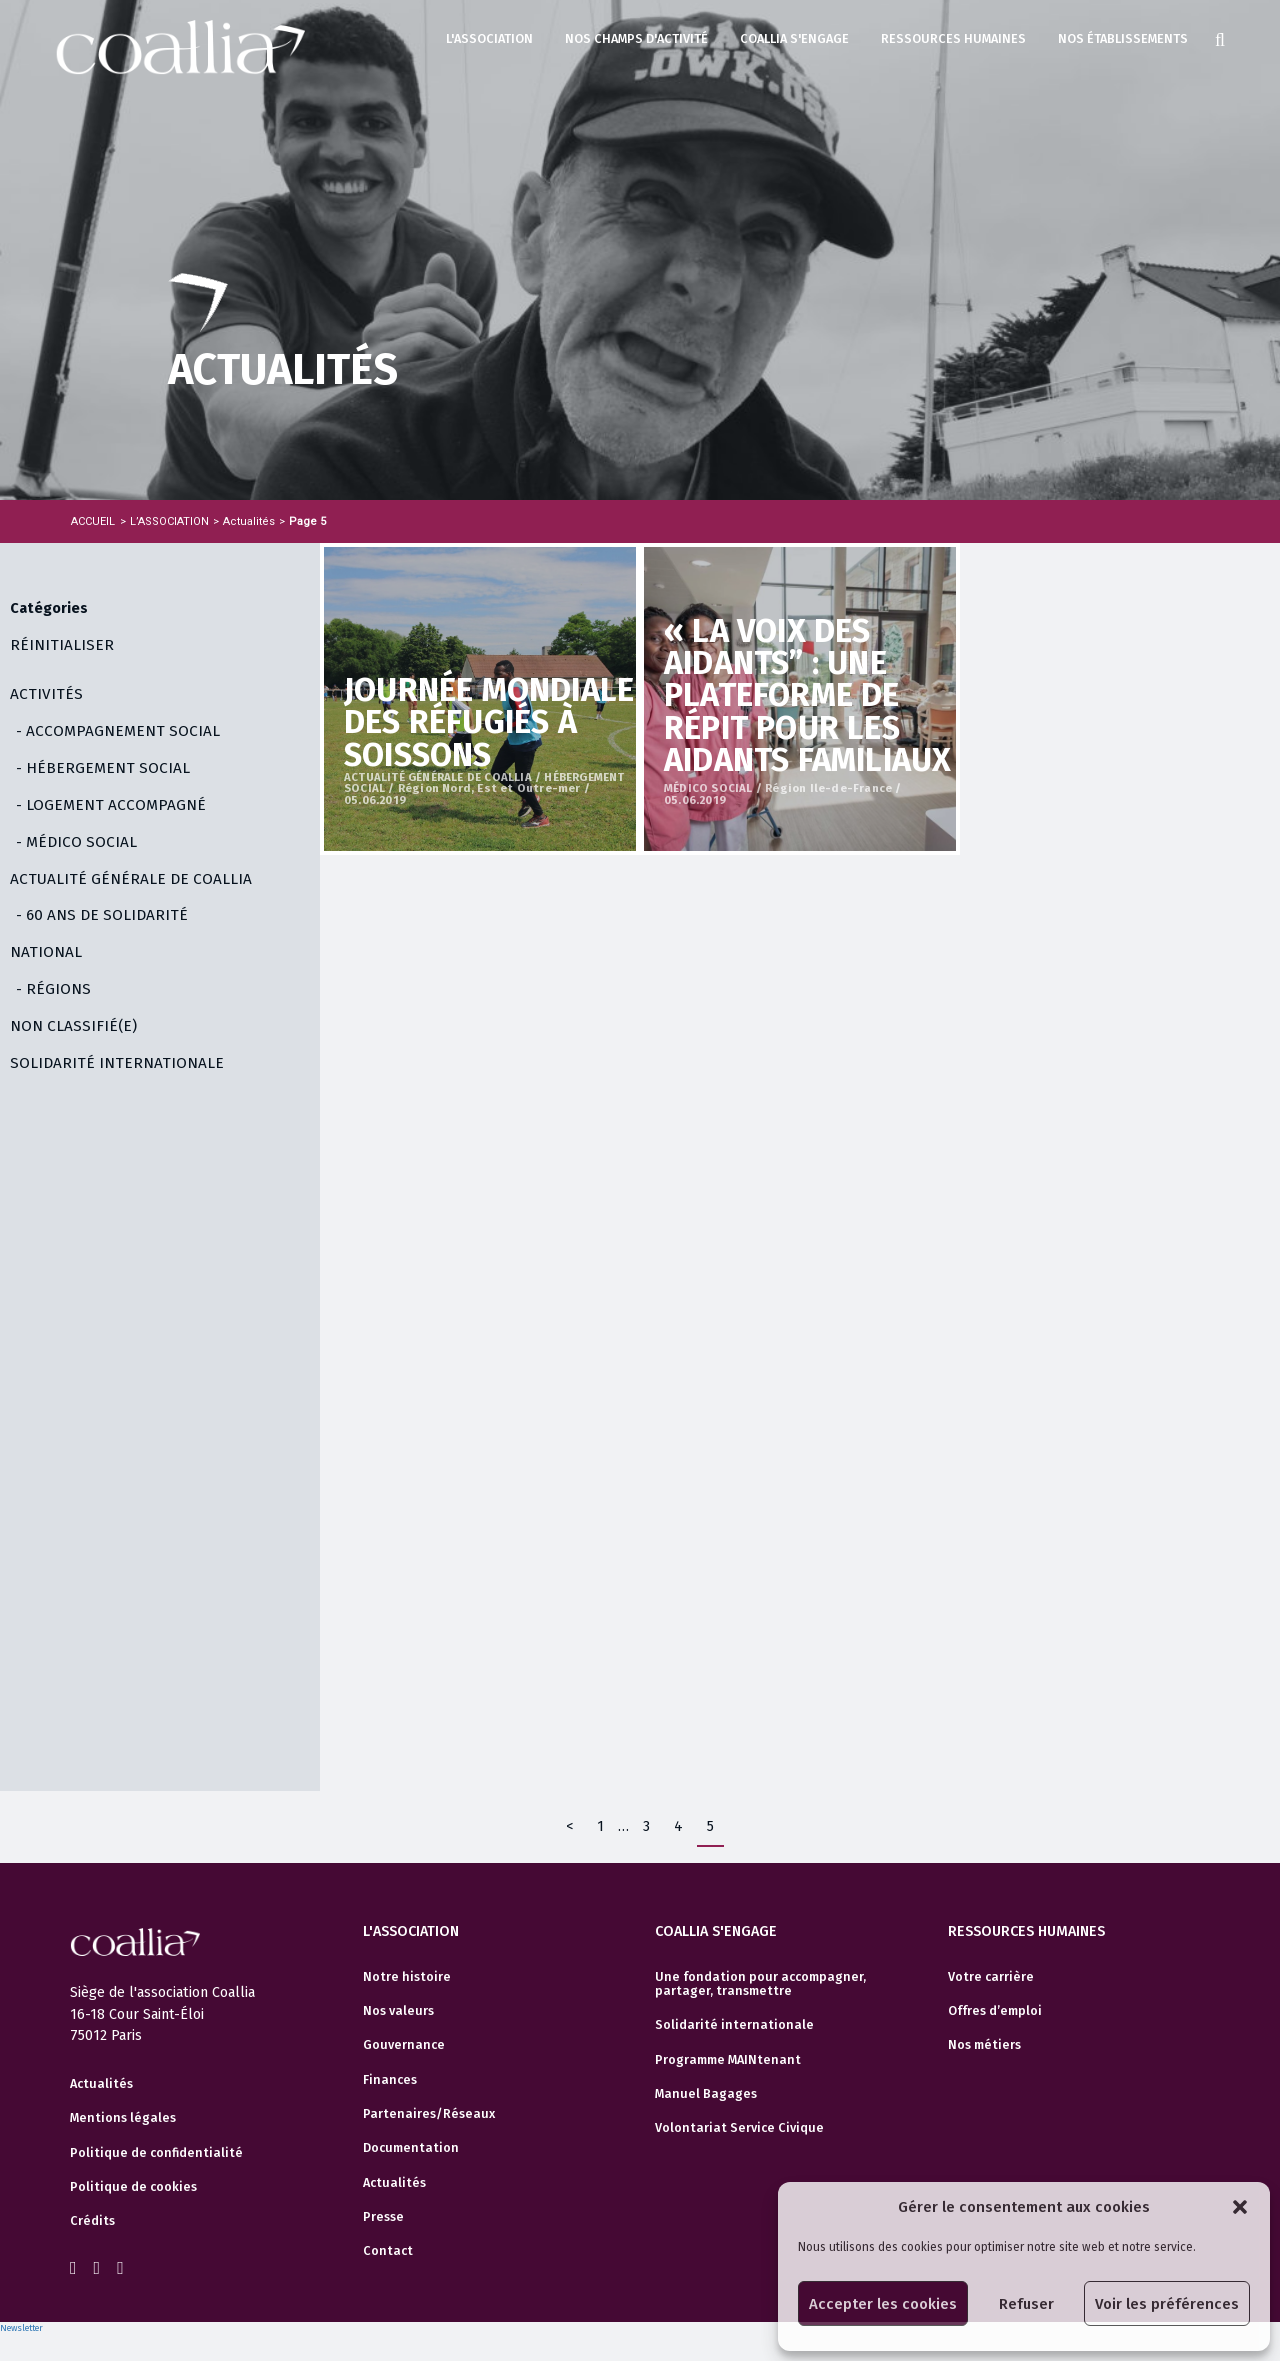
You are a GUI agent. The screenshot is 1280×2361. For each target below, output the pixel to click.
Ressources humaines (953, 38)
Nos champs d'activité (636, 38)
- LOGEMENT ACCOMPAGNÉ (111, 805)
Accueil (93, 521)
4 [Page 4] (678, 1826)
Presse (383, 2217)
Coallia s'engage (794, 38)
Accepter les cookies (883, 2304)
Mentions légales (123, 2118)
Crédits (92, 2221)
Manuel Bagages (706, 2094)
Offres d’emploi (995, 2011)
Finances (390, 2080)
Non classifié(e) (73, 1026)
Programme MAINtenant (728, 2060)
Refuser (1026, 2304)
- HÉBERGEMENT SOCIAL (103, 768)
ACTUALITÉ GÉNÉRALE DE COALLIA (131, 879)
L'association (489, 38)
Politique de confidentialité (156, 2153)
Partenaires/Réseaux (429, 2114)
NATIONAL (46, 952)
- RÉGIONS (53, 989)
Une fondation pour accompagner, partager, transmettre (760, 1984)
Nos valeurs (398, 2011)
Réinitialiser (62, 645)
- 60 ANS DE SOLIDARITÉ (102, 915)
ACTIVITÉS (46, 694)
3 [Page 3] (646, 1826)
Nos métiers (984, 2045)
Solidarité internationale (734, 2025)
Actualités (101, 2084)
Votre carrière (991, 1977)
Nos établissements (1123, 38)
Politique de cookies (133, 2187)
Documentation (411, 2148)
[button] (1240, 2207)
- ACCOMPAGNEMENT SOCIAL (118, 731)
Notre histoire (407, 1977)
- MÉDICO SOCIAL (76, 842)
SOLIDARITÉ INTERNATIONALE (117, 1063)
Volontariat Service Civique (739, 2128)
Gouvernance (404, 2045)
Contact (388, 2251)
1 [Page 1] (600, 1826)
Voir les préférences (1167, 2304)
